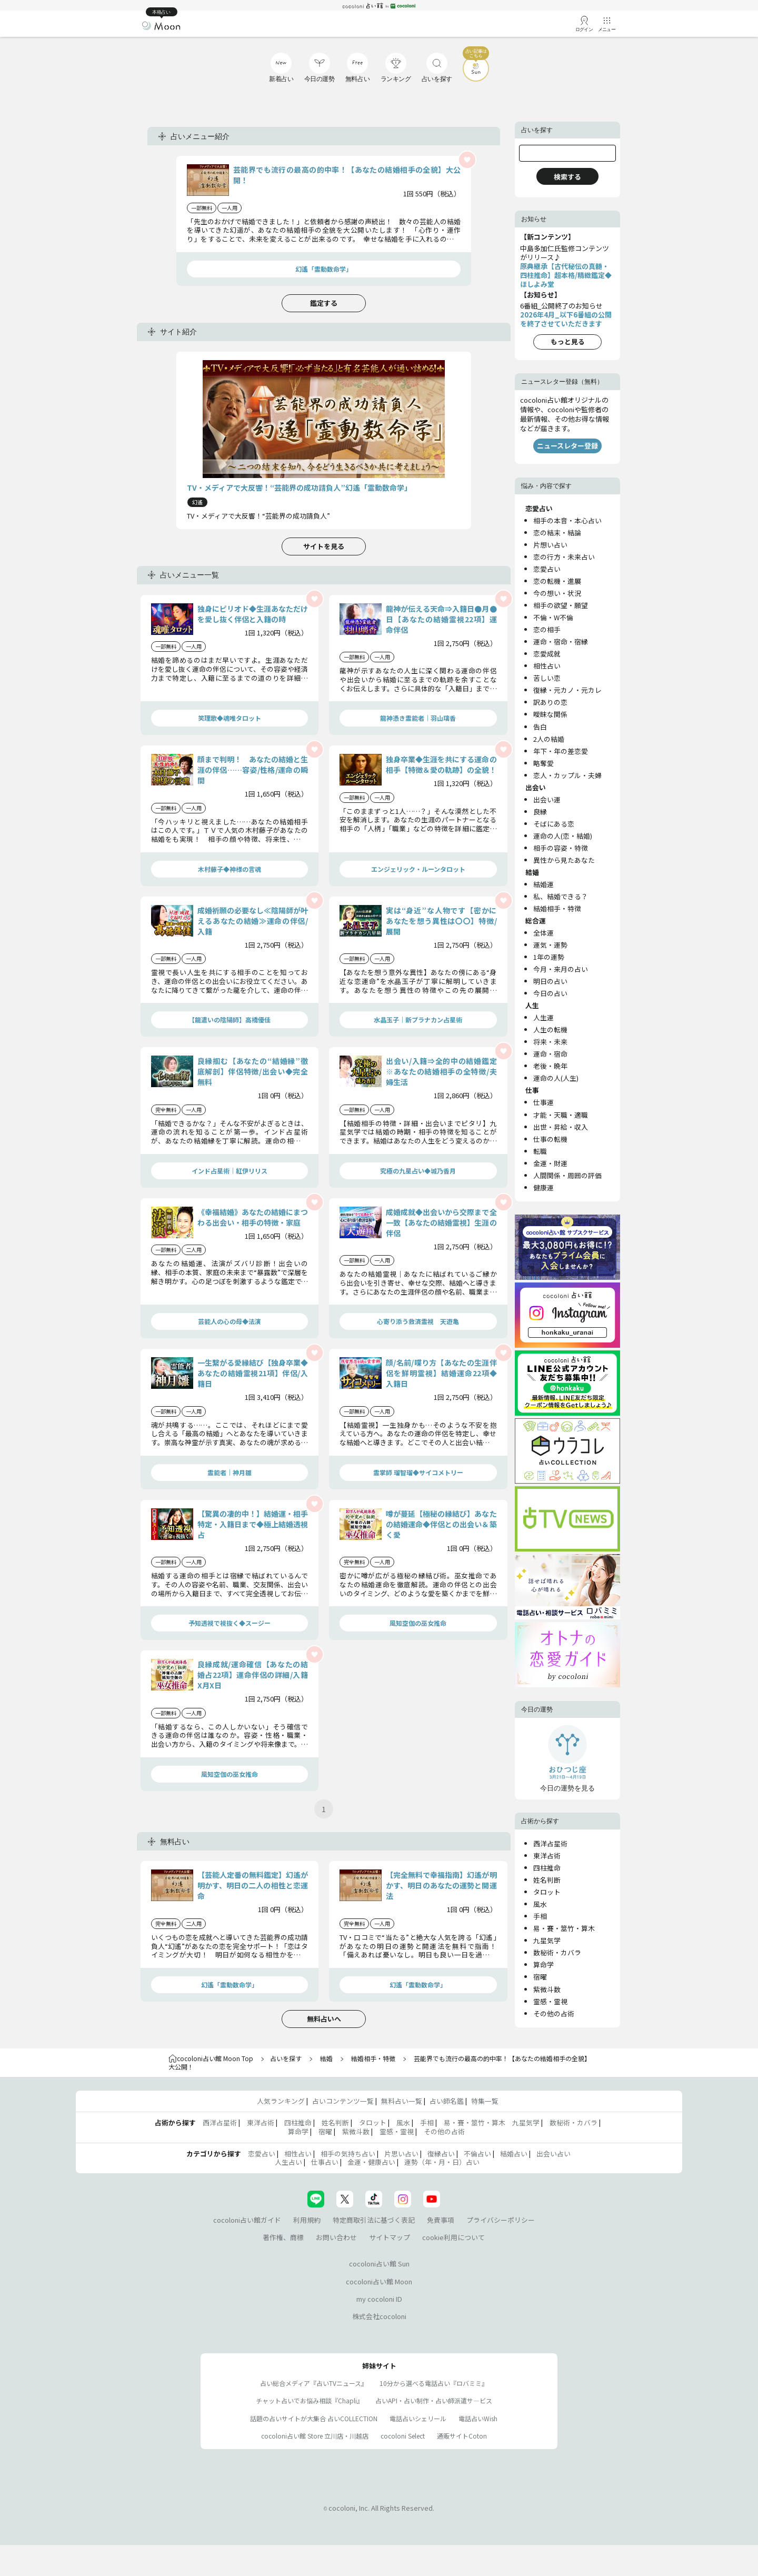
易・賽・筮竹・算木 (564, 1928)
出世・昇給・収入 (560, 1127)
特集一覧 (484, 2101)
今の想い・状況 (557, 593)
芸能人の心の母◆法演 (229, 1321)
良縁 (540, 812)
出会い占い (553, 2154)
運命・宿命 (550, 1054)
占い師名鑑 (447, 2101)
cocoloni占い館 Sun (379, 2264)
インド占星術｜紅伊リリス (229, 1170)
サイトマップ (389, 2237)
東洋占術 (547, 1856)
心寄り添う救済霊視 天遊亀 (418, 1321)
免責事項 (440, 2220)
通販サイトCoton (462, 2435)
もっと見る (568, 341)
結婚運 (543, 884)
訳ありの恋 (550, 702)
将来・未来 (550, 1042)
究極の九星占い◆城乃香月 (418, 1170)
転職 (540, 1151)
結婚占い (513, 2154)
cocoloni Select (403, 2435)
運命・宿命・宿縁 (560, 641)
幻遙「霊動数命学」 (323, 268)
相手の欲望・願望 (560, 605)
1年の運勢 (548, 957)
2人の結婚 (548, 739)
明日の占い (550, 981)
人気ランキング (281, 2101)
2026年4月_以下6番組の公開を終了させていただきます (566, 319)
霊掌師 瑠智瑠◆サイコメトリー (418, 1472)
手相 (540, 1916)
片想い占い (550, 545)
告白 (540, 727)
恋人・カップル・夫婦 (567, 775)
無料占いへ (324, 2019)
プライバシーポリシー (500, 2220)
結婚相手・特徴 (557, 908)
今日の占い (550, 993)
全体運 (543, 933)
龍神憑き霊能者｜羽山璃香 (418, 717)
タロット (547, 1892)
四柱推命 (547, 1868)
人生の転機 (550, 1030)
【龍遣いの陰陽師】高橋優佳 (229, 1019)
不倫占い (477, 2154)
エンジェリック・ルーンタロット (418, 868)
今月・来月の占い (560, 969)
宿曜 (540, 1977)
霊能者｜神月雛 (229, 1472)
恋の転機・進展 (557, 581)
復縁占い (441, 2154)
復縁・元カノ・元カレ (567, 690)
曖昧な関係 (550, 714)
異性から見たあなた (564, 860)
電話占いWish (477, 2418)
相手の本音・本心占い (567, 520)
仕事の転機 (550, 1139)
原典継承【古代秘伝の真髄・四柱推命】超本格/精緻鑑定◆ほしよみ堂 (566, 275)
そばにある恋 (553, 824)
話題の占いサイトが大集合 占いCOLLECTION (313, 2418)
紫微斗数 (547, 1989)
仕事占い (324, 2162)
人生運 (543, 1017)
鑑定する (323, 303)
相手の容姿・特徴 (560, 848)
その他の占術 (553, 2013)
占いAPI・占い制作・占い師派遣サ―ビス (433, 2400)
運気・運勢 (550, 945)
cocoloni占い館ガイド (247, 2220)
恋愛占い (547, 569)
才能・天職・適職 (560, 1115)
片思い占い (401, 2154)
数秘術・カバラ (557, 1952)
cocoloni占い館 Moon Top (210, 2058)
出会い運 (547, 799)
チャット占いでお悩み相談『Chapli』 (309, 2400)
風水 (540, 1904)
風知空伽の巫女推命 (418, 1622)
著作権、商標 (283, 2237)
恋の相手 (547, 629)
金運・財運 (550, 1163)
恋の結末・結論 (557, 533)
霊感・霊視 (550, 2001)
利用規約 (307, 2220)
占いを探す (286, 2058)
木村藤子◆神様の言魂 (229, 868)
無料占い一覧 (401, 2101)
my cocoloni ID (379, 2299)
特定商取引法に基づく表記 (374, 2220)
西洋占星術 (550, 1843)
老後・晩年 (550, 1066)
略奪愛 (543, 763)
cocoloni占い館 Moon (379, 2281)
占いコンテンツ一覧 (343, 2101)
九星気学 (547, 1940)
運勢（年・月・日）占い (442, 2162)
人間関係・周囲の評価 (567, 1175)
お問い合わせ (336, 2237)
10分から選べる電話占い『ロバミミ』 (434, 2383)
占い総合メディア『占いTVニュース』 (313, 2383)
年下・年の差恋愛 (560, 751)
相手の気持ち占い (348, 2154)
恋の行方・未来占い (564, 557)
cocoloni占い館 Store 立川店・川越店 (314, 2435)
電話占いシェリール (418, 2418)
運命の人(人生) (556, 1078)
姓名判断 (547, 1880)
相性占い (547, 666)
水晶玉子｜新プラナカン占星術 (418, 1019)
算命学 (543, 1965)
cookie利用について (453, 2237)
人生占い (288, 2162)
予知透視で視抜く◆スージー (229, 1622)
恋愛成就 (547, 654)
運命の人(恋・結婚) (562, 836)
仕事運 (543, 1102)
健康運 (543, 1187)
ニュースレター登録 (567, 446)
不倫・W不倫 (553, 617)
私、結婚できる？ (560, 896)
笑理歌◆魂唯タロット (229, 717)
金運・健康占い (371, 2162)
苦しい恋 (547, 678)
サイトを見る (323, 546)
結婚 (326, 2058)
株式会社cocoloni (379, 2316)
